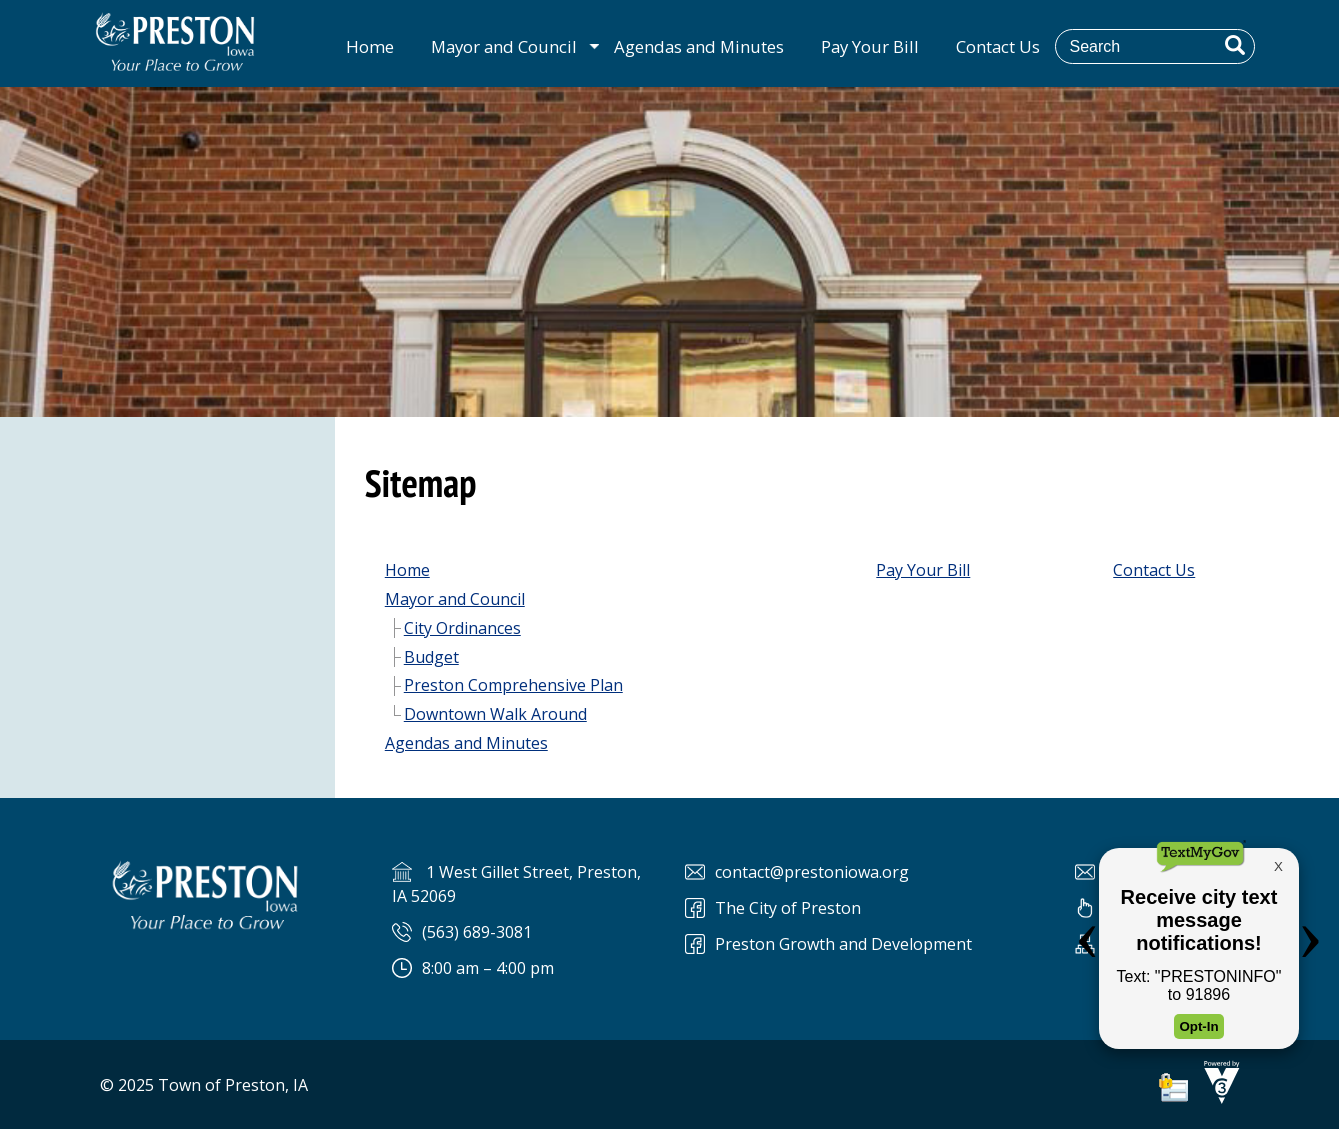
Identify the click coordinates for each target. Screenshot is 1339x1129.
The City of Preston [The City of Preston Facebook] (788, 908)
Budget (431, 657)
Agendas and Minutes (699, 46)
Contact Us (998, 46)
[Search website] (1169, 46)
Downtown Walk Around (495, 714)
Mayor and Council (504, 46)
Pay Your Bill (870, 46)
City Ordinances (462, 628)
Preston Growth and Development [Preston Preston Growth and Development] (843, 944)
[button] (1235, 45)
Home (370, 46)
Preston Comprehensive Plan (513, 685)
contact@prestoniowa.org (812, 872)
